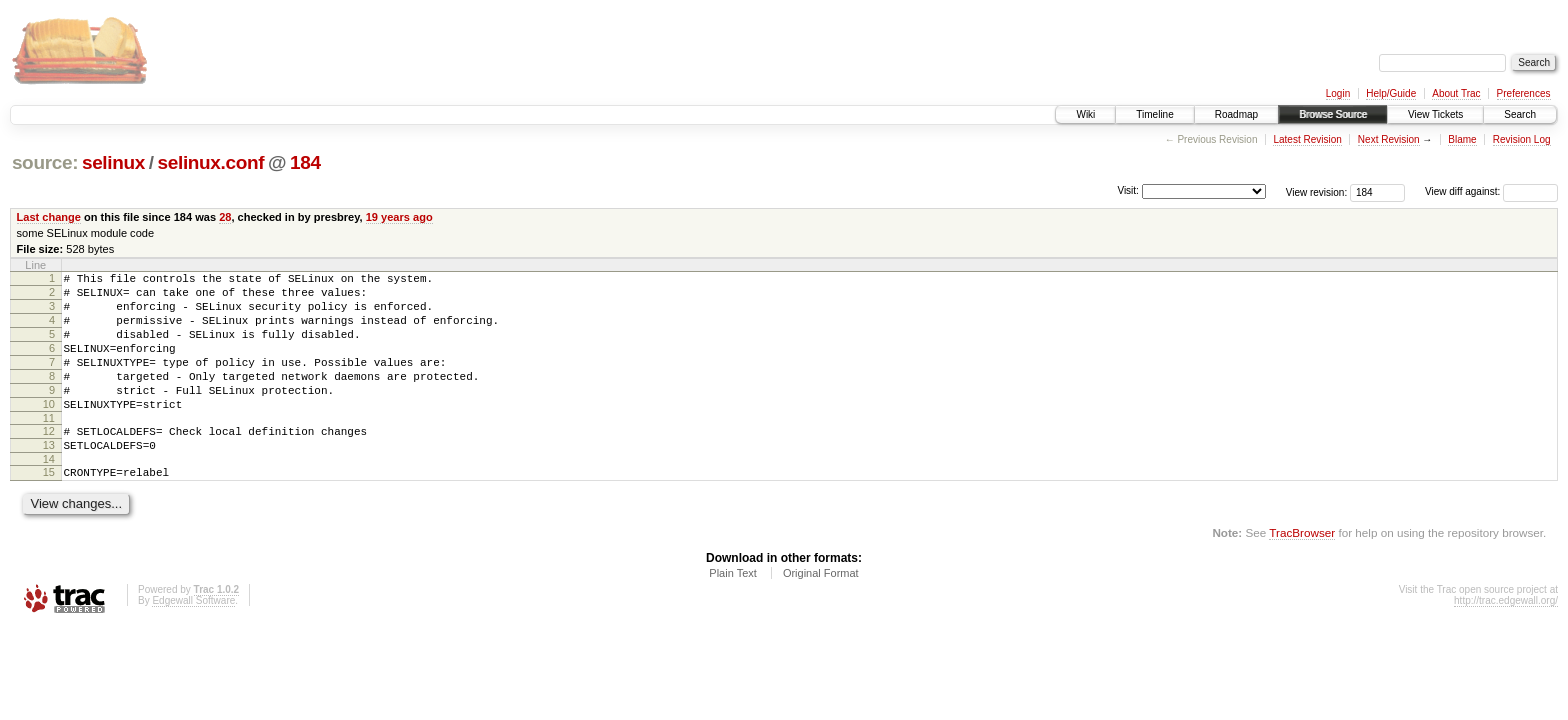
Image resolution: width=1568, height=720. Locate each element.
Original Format (821, 612)
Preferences (1524, 93)
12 (49, 461)
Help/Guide (1391, 93)
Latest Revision (1307, 139)
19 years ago (399, 217)
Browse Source (1333, 114)
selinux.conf (211, 162)
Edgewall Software (193, 639)
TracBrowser (1302, 571)
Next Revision (1389, 139)
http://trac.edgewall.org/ (1506, 639)
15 (49, 508)
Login (1338, 93)
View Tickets (1435, 114)
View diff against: (1491, 191)
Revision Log (1522, 139)
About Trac (1456, 93)
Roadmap (1236, 114)
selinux (113, 162)
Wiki (1085, 114)
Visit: (1128, 190)
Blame (1462, 139)
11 (49, 448)
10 (49, 431)
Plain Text (733, 612)
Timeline (1154, 114)
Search (1520, 114)
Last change (49, 217)
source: (45, 162)
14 (49, 495)
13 (49, 478)
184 (305, 162)
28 (225, 217)
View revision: (1317, 191)
